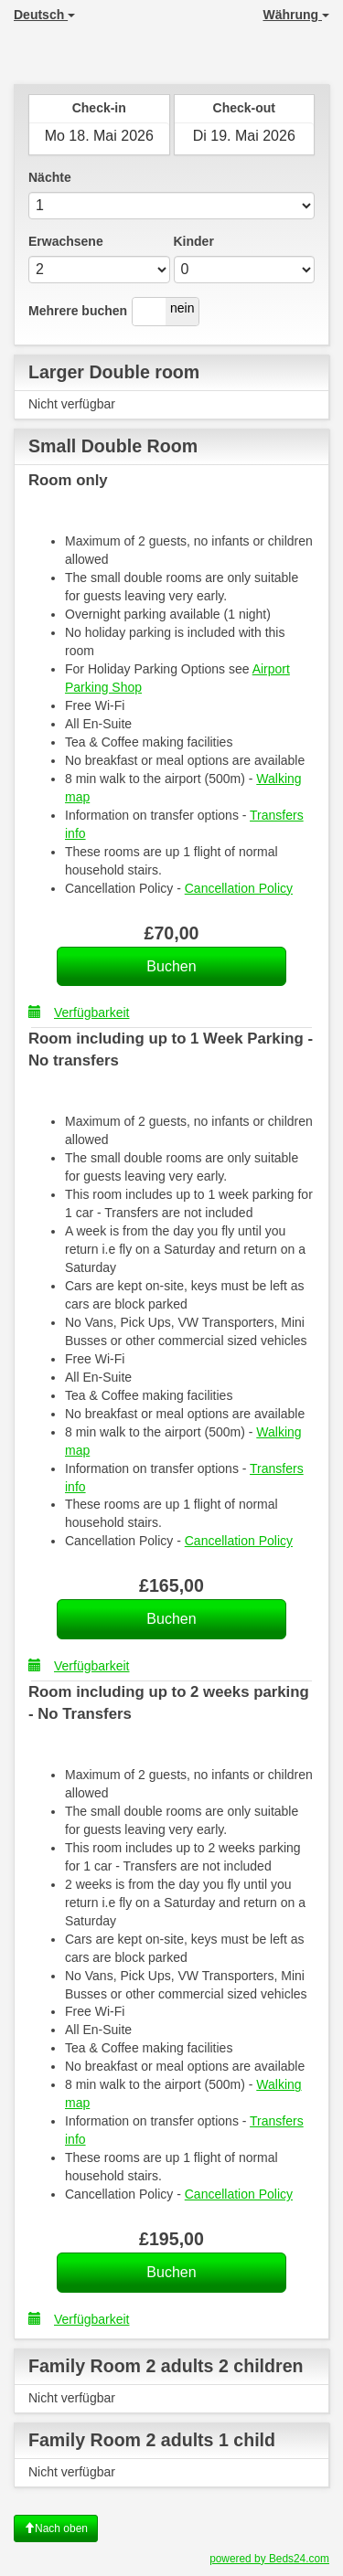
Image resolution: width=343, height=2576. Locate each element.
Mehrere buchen (77, 310)
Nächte (49, 177)
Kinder (194, 241)
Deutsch (44, 14)
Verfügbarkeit (79, 1012)
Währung (296, 14)
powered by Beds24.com (269, 2558)
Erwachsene (65, 241)
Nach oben (56, 2528)
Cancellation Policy (239, 888)
